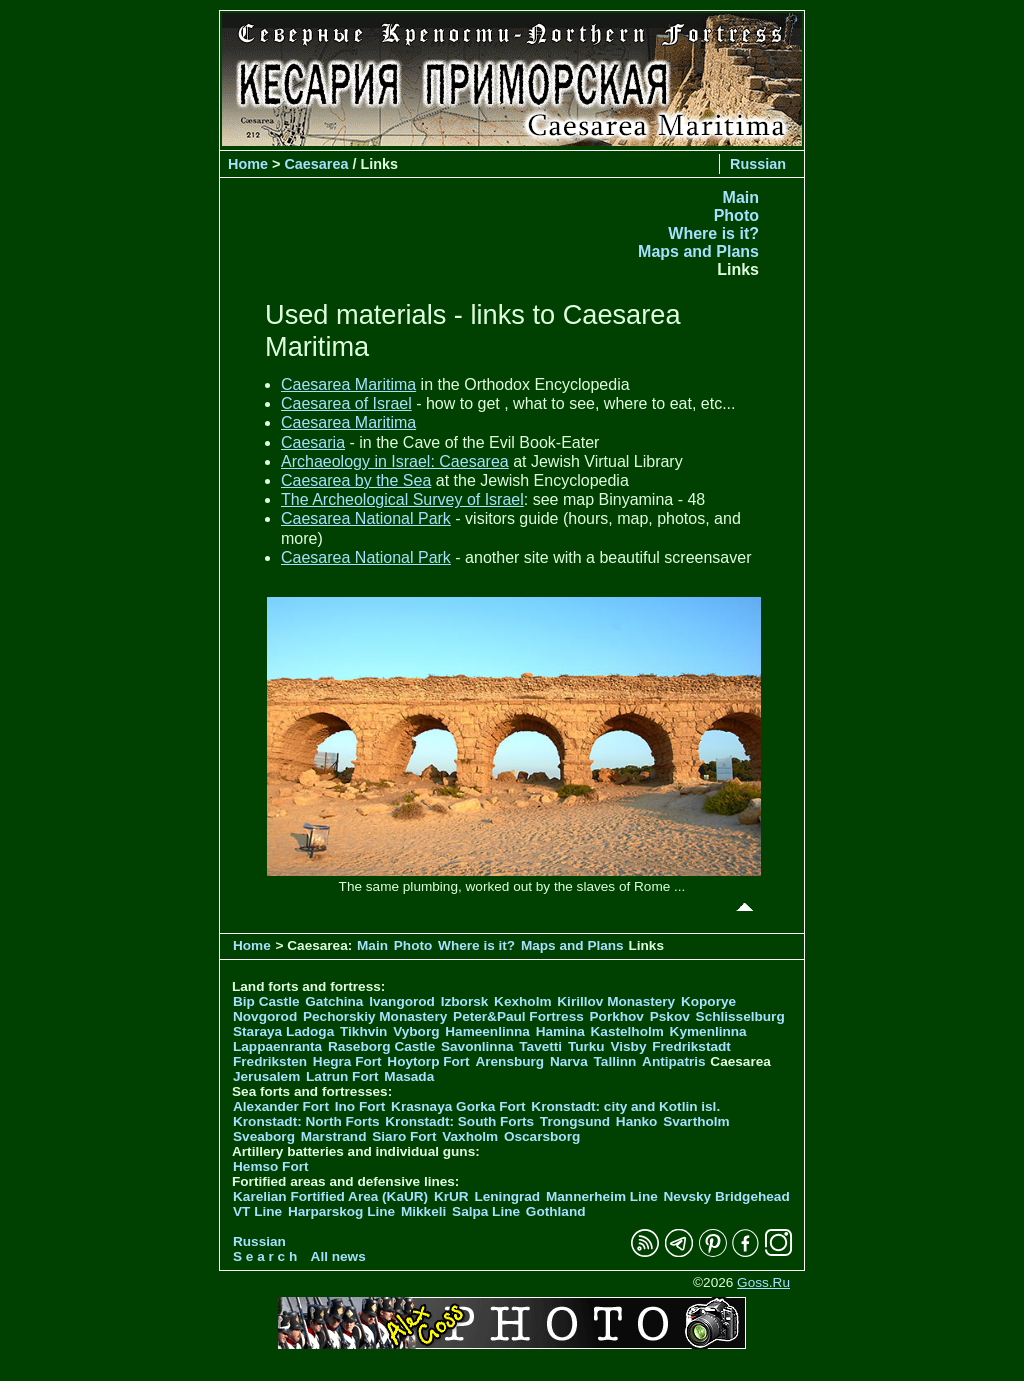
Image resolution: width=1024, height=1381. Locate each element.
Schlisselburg (740, 1016)
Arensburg (509, 1061)
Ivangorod (402, 1001)
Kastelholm (627, 1031)
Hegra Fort (347, 1061)
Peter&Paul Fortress (518, 1016)
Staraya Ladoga (283, 1031)
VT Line (257, 1211)
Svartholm (696, 1121)
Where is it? (713, 233)
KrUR (451, 1196)
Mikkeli (423, 1211)
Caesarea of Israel (346, 403)
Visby (628, 1046)
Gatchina (334, 1001)
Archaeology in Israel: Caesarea (395, 461)
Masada (409, 1076)
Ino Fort (360, 1106)
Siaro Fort (404, 1136)
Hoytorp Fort (428, 1061)
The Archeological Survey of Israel (402, 499)
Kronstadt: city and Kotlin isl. (625, 1106)
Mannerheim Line (602, 1196)
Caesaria (313, 442)
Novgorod (265, 1016)
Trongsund (575, 1121)
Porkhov (617, 1016)
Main (741, 197)
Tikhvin (363, 1031)
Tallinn (615, 1061)
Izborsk (465, 1001)
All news (338, 1256)
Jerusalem (266, 1076)
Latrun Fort (342, 1076)
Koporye (708, 1001)
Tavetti (540, 1046)
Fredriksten (270, 1061)
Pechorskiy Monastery (375, 1016)
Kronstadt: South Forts (459, 1121)
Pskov (670, 1016)
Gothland (556, 1211)
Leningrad (507, 1196)
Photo (736, 215)
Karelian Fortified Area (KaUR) (330, 1196)
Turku (586, 1046)
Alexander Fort (281, 1106)
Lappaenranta (277, 1046)
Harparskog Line (341, 1211)
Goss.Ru (763, 1282)
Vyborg (416, 1031)
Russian (758, 164)
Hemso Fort (271, 1166)
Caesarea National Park (366, 518)
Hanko (637, 1121)
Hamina (560, 1031)
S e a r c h (265, 1256)
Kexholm (522, 1001)
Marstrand (334, 1136)
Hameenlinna (487, 1031)
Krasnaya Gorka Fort (458, 1106)
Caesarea (316, 164)
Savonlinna (477, 1046)
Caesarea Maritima (348, 384)
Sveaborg (264, 1136)
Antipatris (673, 1061)
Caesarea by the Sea (356, 480)
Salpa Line (486, 1211)
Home (248, 164)
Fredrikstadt (691, 1046)
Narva (569, 1061)
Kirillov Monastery (616, 1001)
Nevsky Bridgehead (727, 1196)
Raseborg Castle (381, 1046)
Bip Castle (266, 1001)
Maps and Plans (698, 251)
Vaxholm (470, 1136)
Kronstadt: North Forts (308, 1121)
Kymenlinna (708, 1031)
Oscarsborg (542, 1136)
